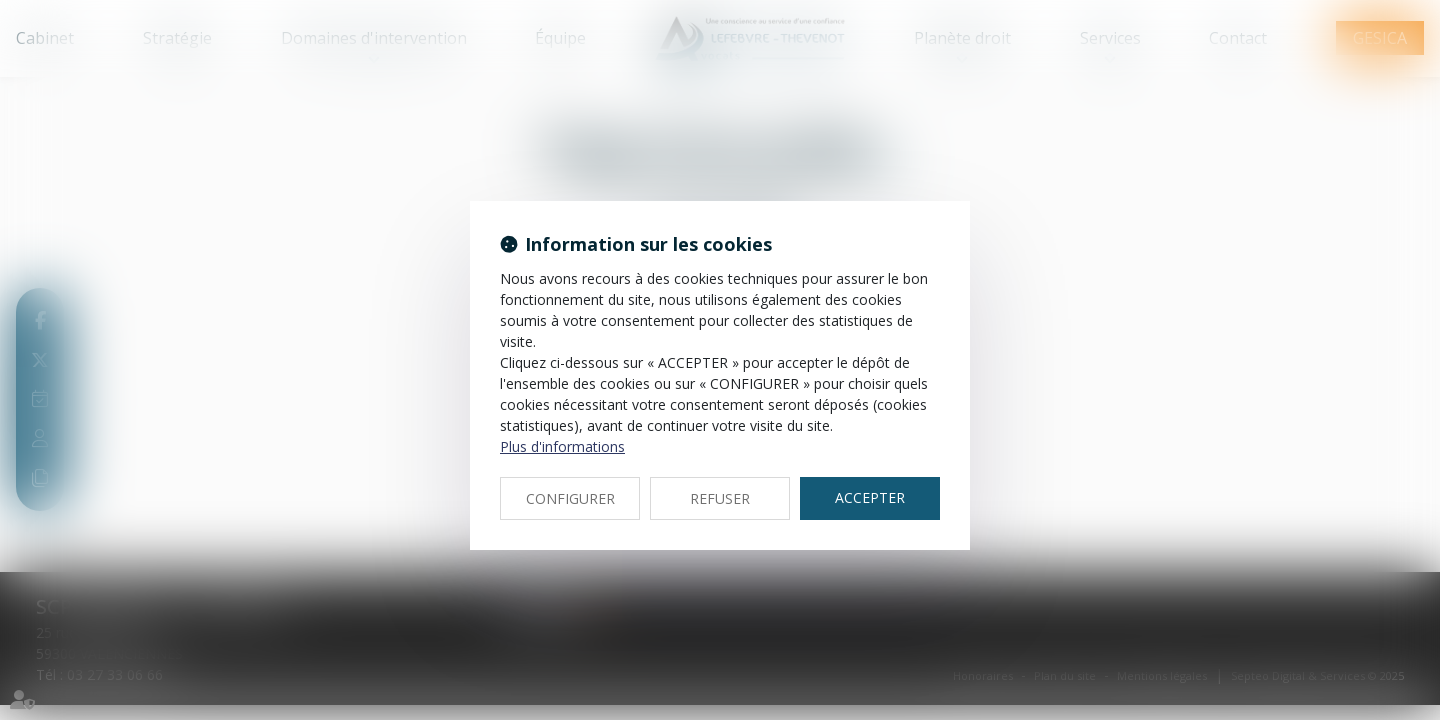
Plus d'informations (562, 446)
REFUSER (720, 498)
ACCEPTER (870, 497)
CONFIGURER (570, 498)
